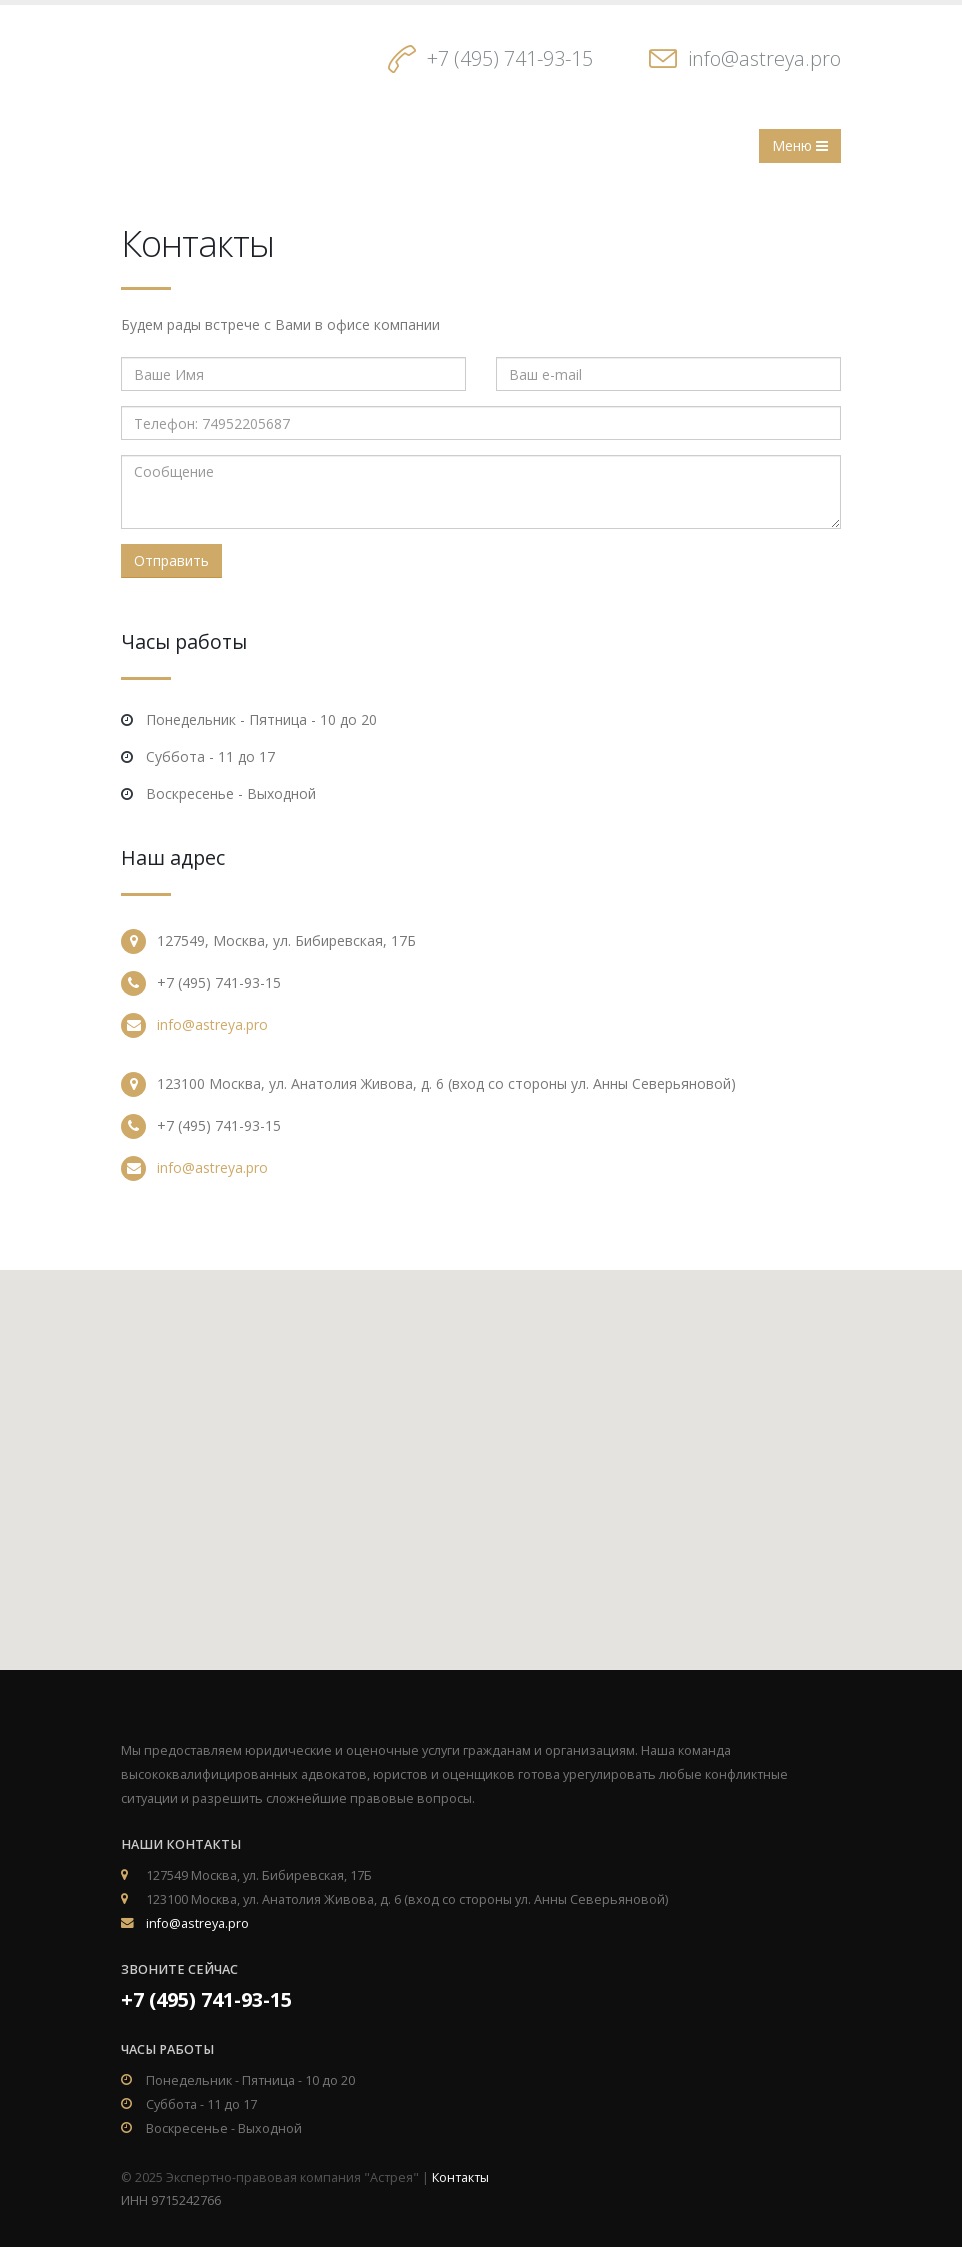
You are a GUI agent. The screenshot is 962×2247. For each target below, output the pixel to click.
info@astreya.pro (764, 58)
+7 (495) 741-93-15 (510, 58)
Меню (800, 145)
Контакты (460, 2177)
